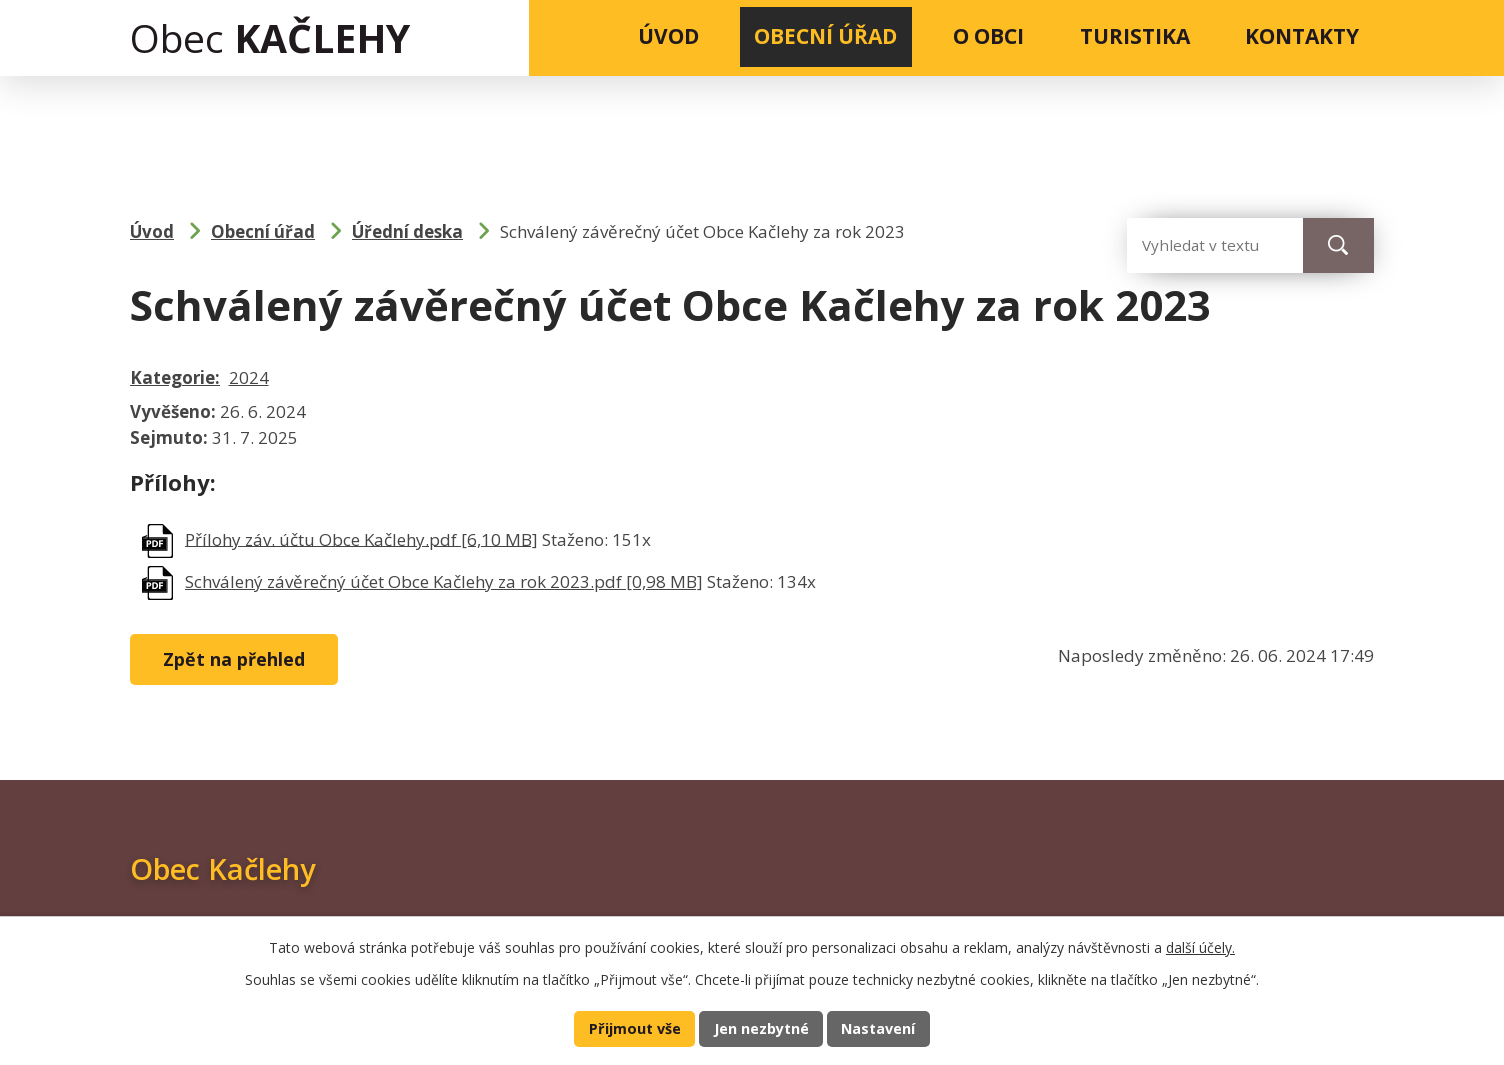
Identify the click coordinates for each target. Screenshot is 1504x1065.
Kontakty (1302, 36)
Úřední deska (407, 231)
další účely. (1200, 946)
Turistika (1135, 36)
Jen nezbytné (760, 1028)
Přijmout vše (632, 1028)
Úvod (668, 36)
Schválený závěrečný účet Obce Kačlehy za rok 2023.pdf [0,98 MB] (444, 581)
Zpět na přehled (237, 660)
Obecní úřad (825, 36)
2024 (249, 377)
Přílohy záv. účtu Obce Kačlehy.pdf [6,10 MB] (361, 538)
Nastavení (880, 1028)
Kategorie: (175, 377)
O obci (988, 36)
